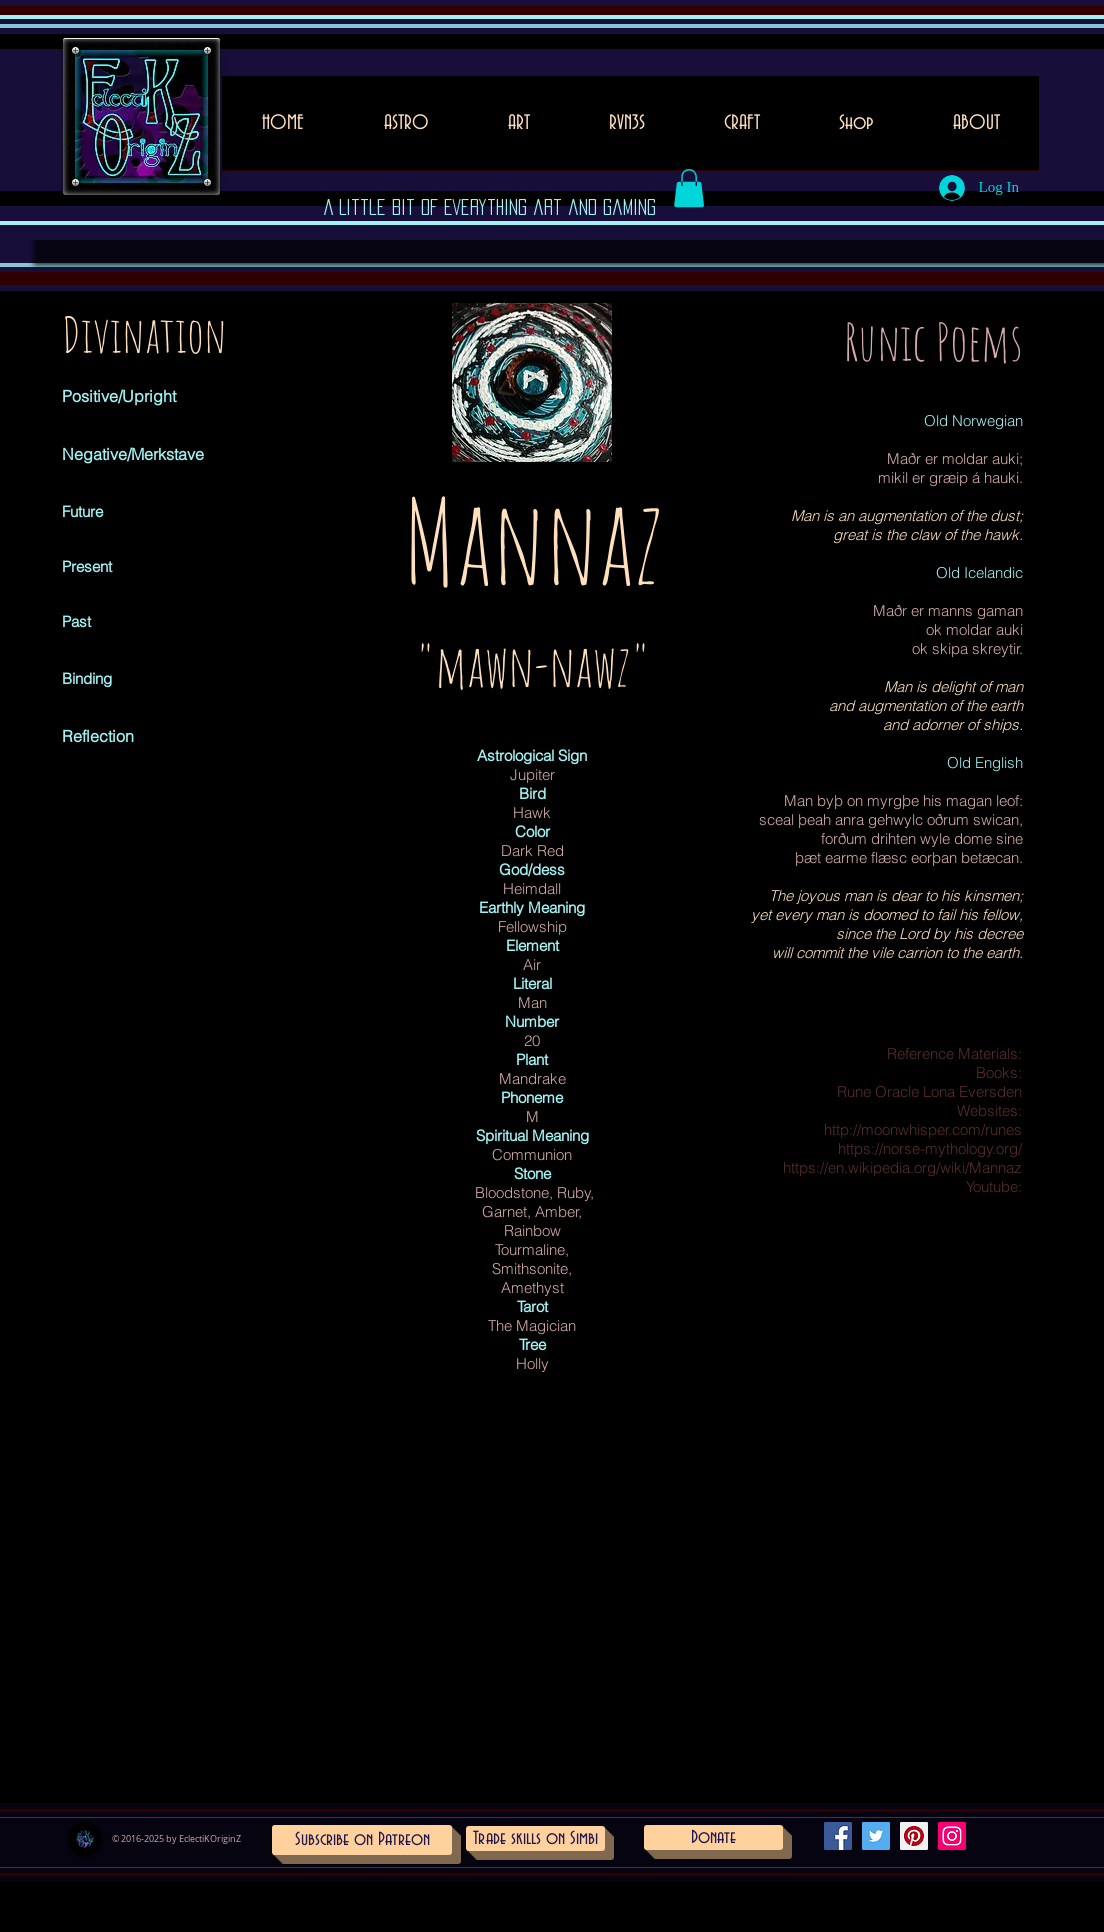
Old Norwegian (973, 420)
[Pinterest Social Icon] (914, 1836)
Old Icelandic (979, 572)
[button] (518, 129)
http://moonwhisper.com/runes (923, 1129)
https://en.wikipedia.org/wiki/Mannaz (902, 1167)
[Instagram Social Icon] (952, 1836)
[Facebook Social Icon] (838, 1836)
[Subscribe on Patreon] (362, 1840)
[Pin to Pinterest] (478, 452)
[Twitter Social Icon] (876, 1836)
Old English (985, 762)
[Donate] (713, 1837)
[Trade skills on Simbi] (535, 1838)
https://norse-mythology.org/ (930, 1148)
